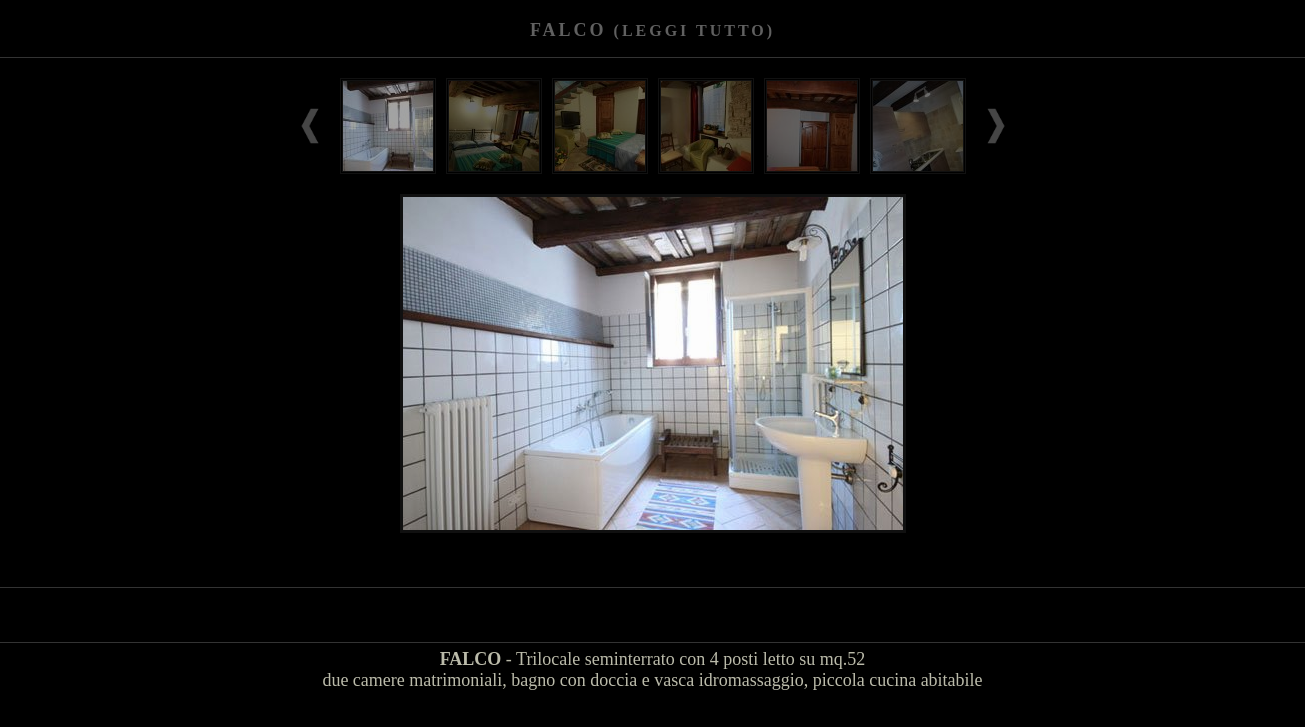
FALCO (652, 30)
